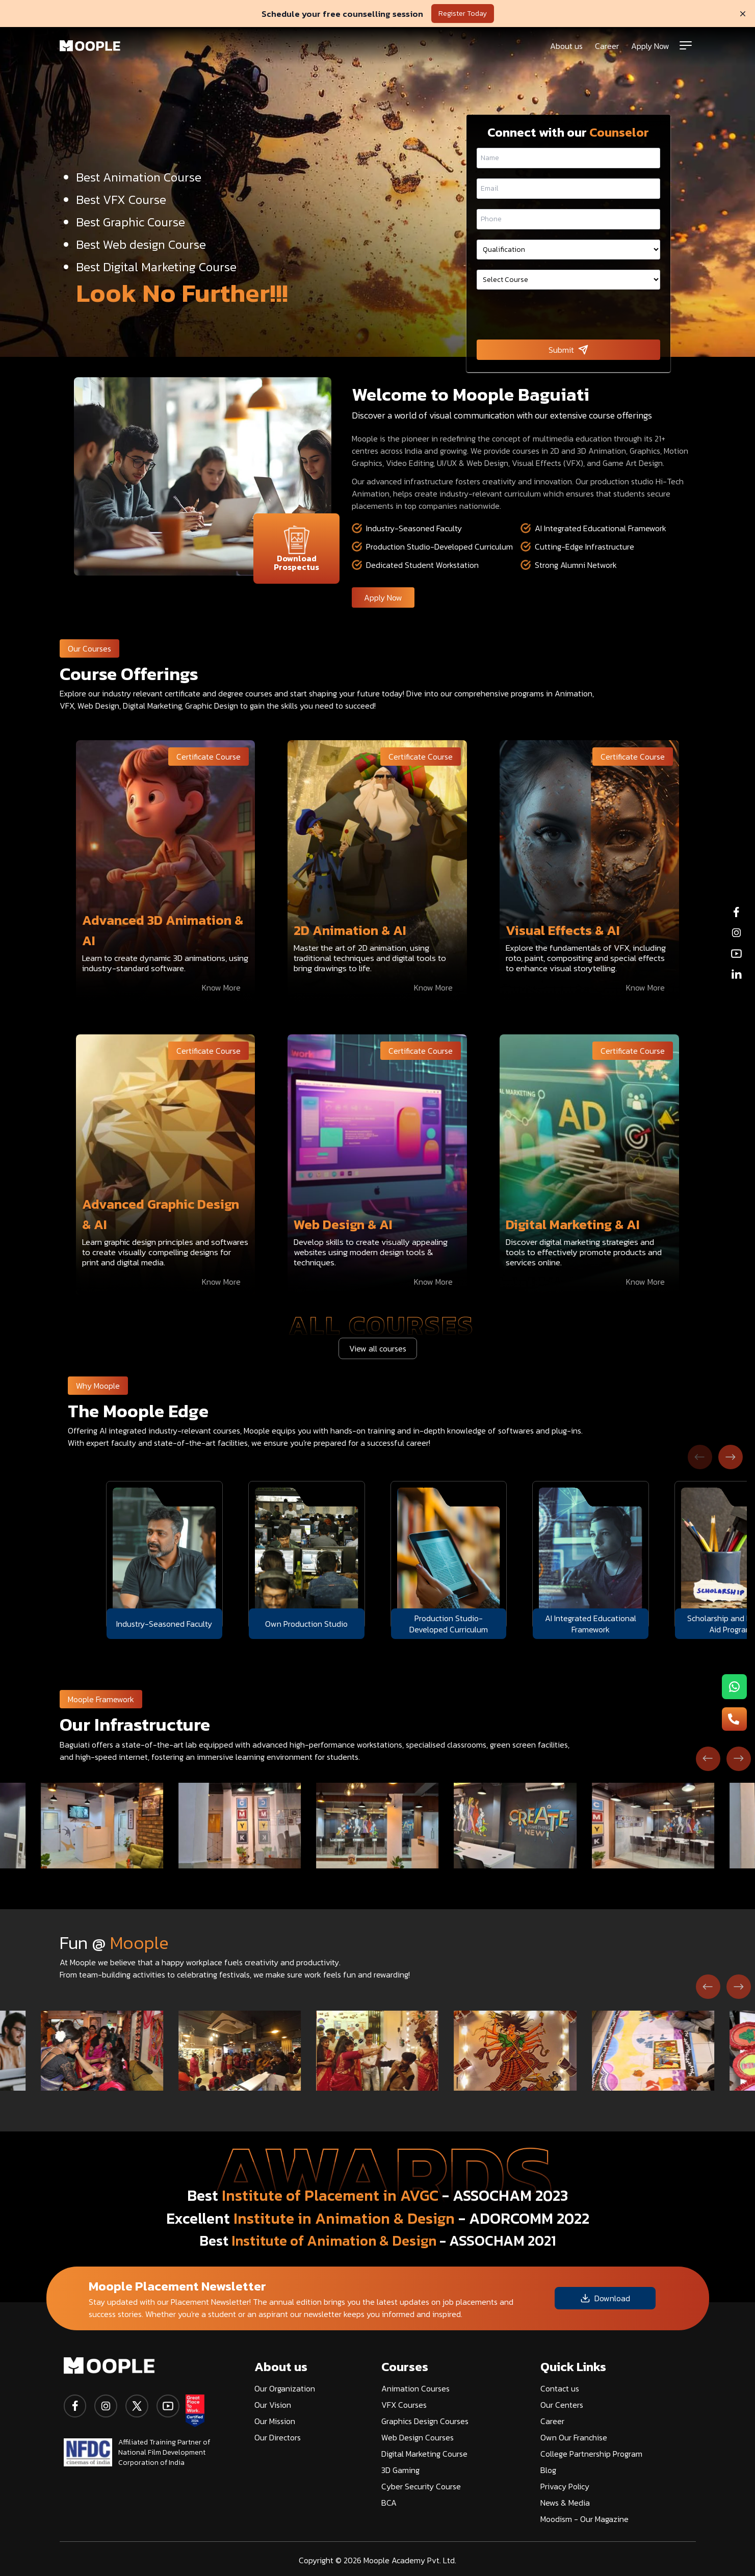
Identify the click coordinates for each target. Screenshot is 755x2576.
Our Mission (274, 2421)
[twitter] (136, 2406)
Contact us (559, 2388)
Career (607, 46)
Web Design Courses (417, 2437)
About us (566, 46)
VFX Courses (404, 2405)
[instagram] (105, 2406)
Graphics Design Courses (424, 2421)
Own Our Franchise (573, 2437)
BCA (389, 2502)
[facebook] (75, 2406)
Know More (221, 987)
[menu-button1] (734, 1686)
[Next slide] (730, 1457)
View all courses (377, 1348)
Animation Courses (415, 2388)
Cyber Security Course (421, 2486)
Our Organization (284, 2388)
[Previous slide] (700, 1457)
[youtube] (168, 2406)
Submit (568, 350)
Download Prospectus (296, 549)
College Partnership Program (591, 2454)
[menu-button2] (734, 1719)
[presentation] (568, 315)
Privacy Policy (564, 2486)
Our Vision (272, 2405)
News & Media (565, 2502)
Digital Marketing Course (424, 2454)
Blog (548, 2470)
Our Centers (561, 2405)
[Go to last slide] (708, 1759)
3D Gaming (400, 2470)
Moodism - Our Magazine (584, 2519)
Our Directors (277, 2437)
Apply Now (650, 46)
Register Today (462, 13)
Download (605, 2298)
